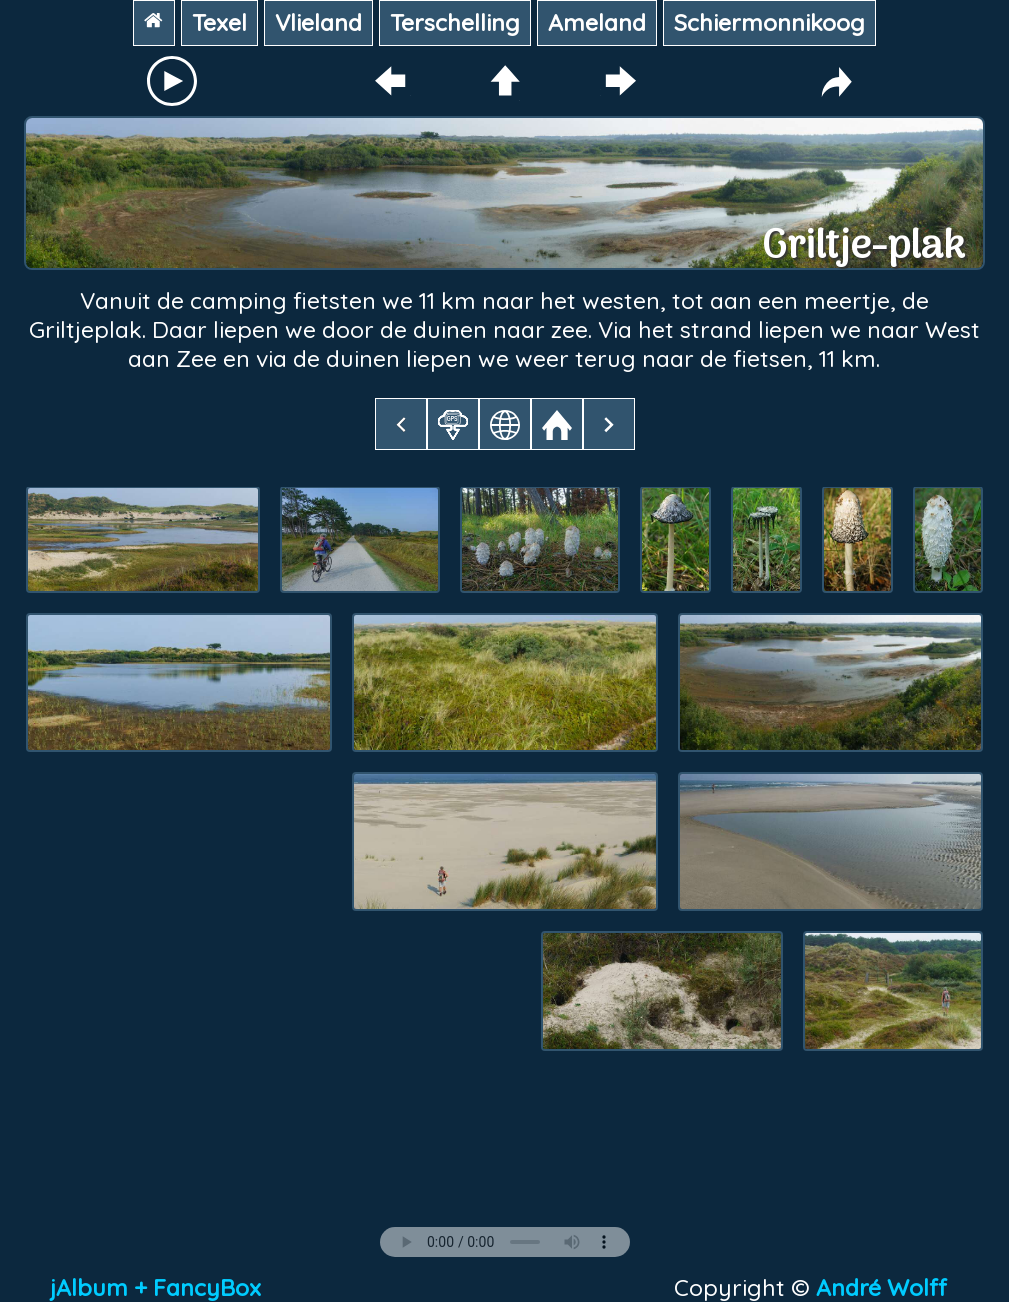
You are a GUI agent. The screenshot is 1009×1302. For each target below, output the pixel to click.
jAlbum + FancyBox (155, 1287)
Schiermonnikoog (769, 22)
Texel (219, 22)
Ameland (597, 22)
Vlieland (318, 22)
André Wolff (887, 1287)
